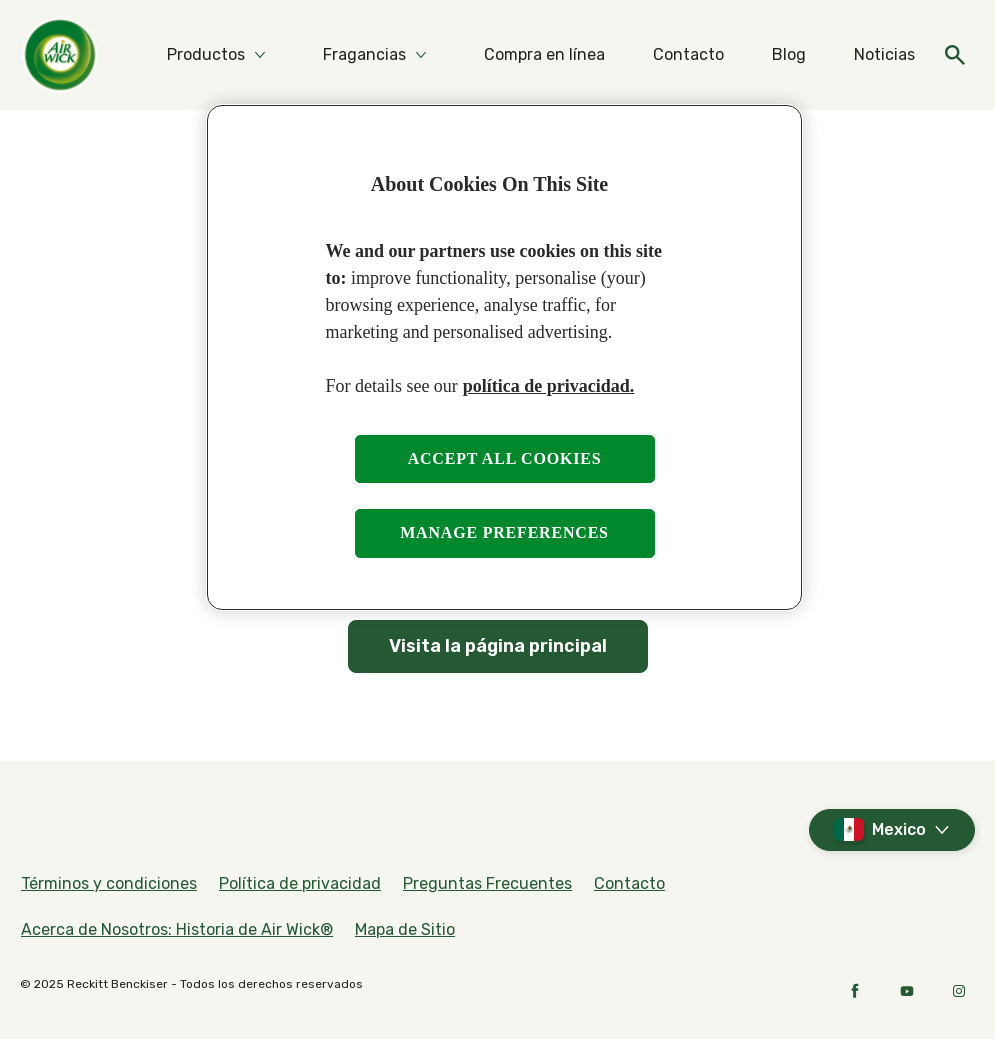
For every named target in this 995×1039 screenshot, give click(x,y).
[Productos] (206, 55)
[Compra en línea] (544, 55)
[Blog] (789, 55)
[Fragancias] (364, 55)
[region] (504, 357)
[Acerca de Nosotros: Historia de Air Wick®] (177, 930)
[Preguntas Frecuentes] (487, 884)
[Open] (955, 55)
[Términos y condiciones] (109, 884)
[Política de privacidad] (300, 884)
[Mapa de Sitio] (405, 930)
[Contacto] (688, 55)
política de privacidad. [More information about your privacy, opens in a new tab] (549, 386)
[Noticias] (884, 55)
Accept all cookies (505, 458)
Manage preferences (504, 532)
